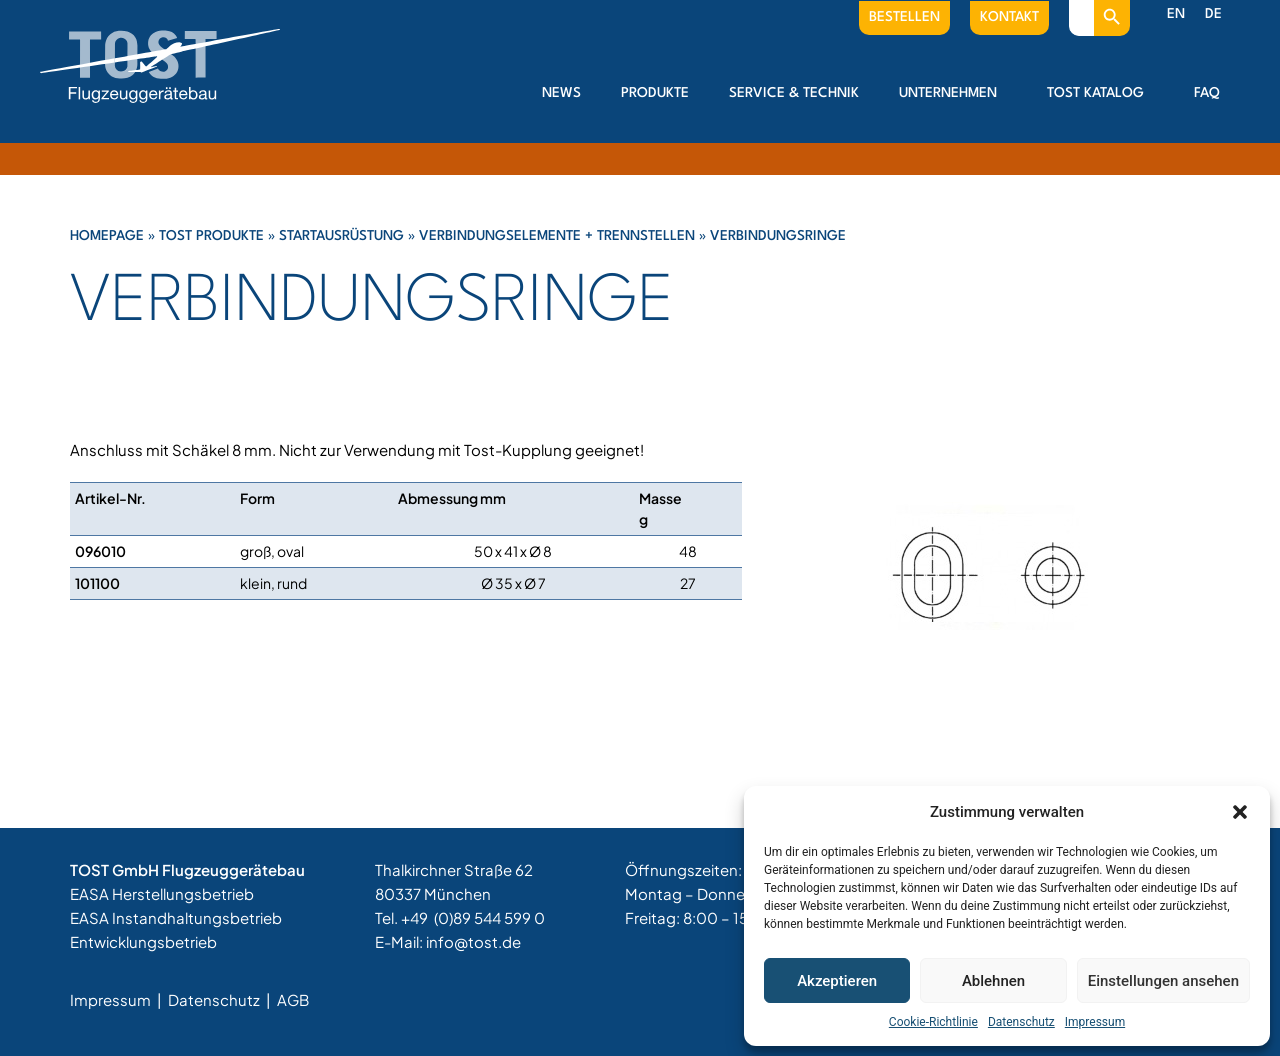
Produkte (655, 93)
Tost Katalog (1100, 93)
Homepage (107, 236)
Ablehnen (993, 981)
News (561, 93)
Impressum (1095, 1022)
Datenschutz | (221, 999)
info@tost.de (473, 941)
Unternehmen (953, 93)
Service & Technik (794, 93)
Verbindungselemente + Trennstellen (557, 236)
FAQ (1207, 93)
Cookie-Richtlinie (933, 1022)
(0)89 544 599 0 (489, 917)
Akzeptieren (837, 981)
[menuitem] (1176, 15)
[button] (1240, 812)
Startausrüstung (341, 236)
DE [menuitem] (1213, 14)
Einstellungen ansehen (1163, 981)
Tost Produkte (211, 236)
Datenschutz (1021, 1022)
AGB (293, 999)
